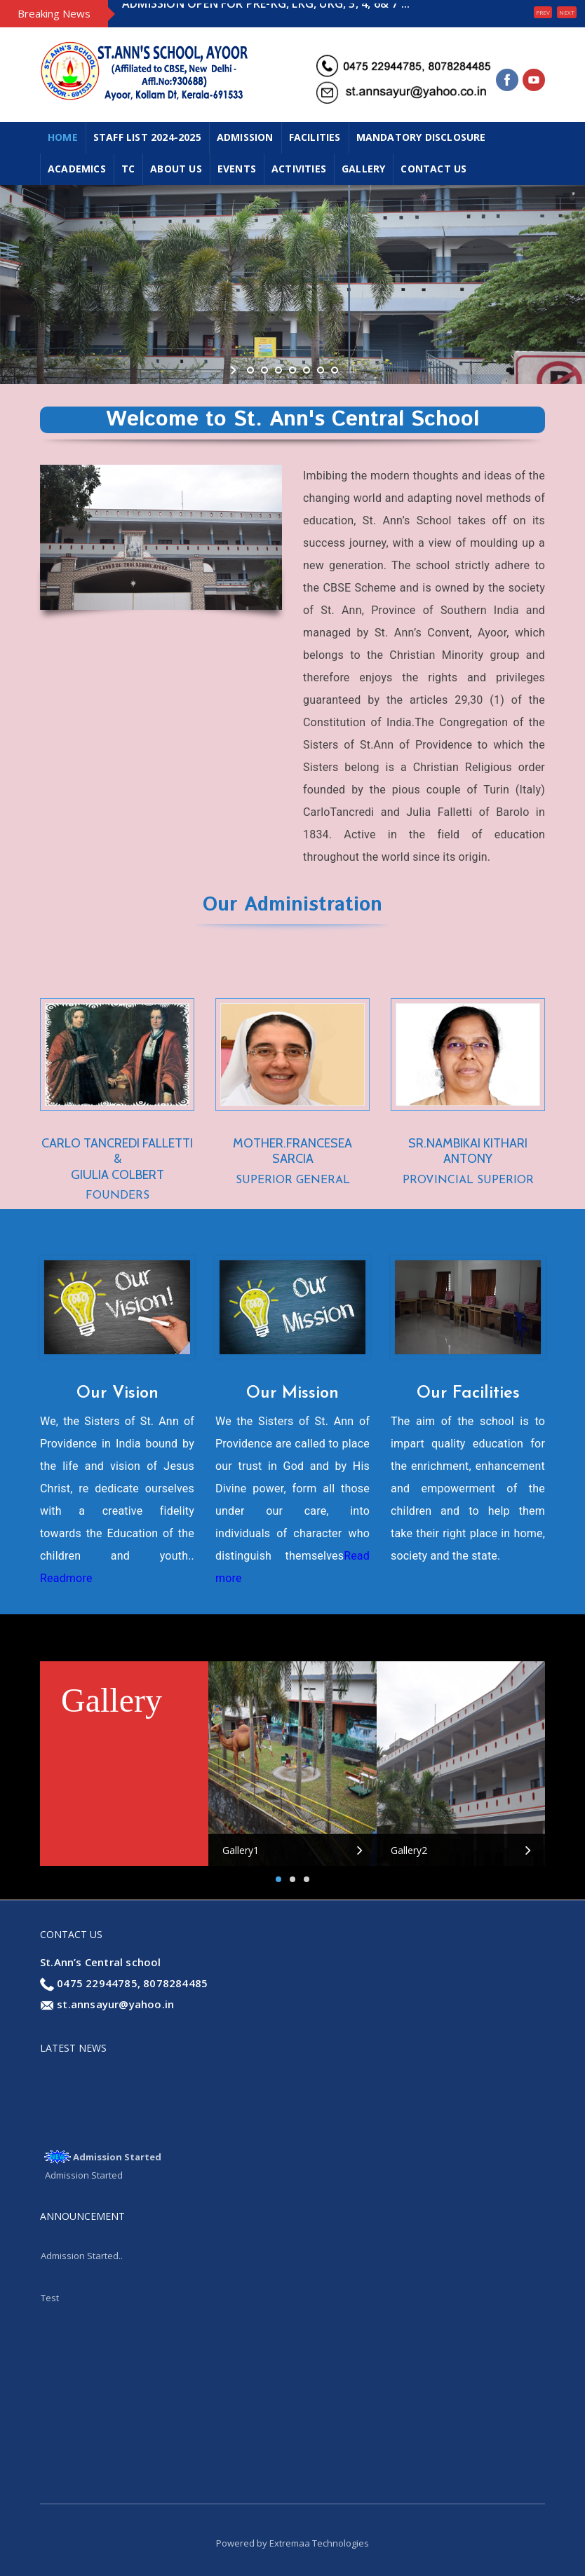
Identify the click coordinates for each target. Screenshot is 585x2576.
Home (63, 137)
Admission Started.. (82, 2259)
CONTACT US (433, 168)
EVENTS (236, 168)
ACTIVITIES (298, 168)
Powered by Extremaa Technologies (292, 2543)
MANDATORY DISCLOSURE (421, 137)
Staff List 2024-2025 (147, 137)
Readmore (66, 1578)
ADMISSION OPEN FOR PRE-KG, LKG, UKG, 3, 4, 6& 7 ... (266, 13)
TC (128, 168)
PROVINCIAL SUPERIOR (468, 1180)
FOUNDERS (117, 1195)
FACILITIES (315, 137)
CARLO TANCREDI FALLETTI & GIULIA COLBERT (117, 1159)
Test (50, 2301)
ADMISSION (245, 137)
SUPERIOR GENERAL (293, 1180)
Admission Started (117, 2160)
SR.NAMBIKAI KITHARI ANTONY (467, 1151)
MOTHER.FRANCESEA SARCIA (292, 1151)
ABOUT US (176, 168)
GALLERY (363, 168)
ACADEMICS (77, 168)
